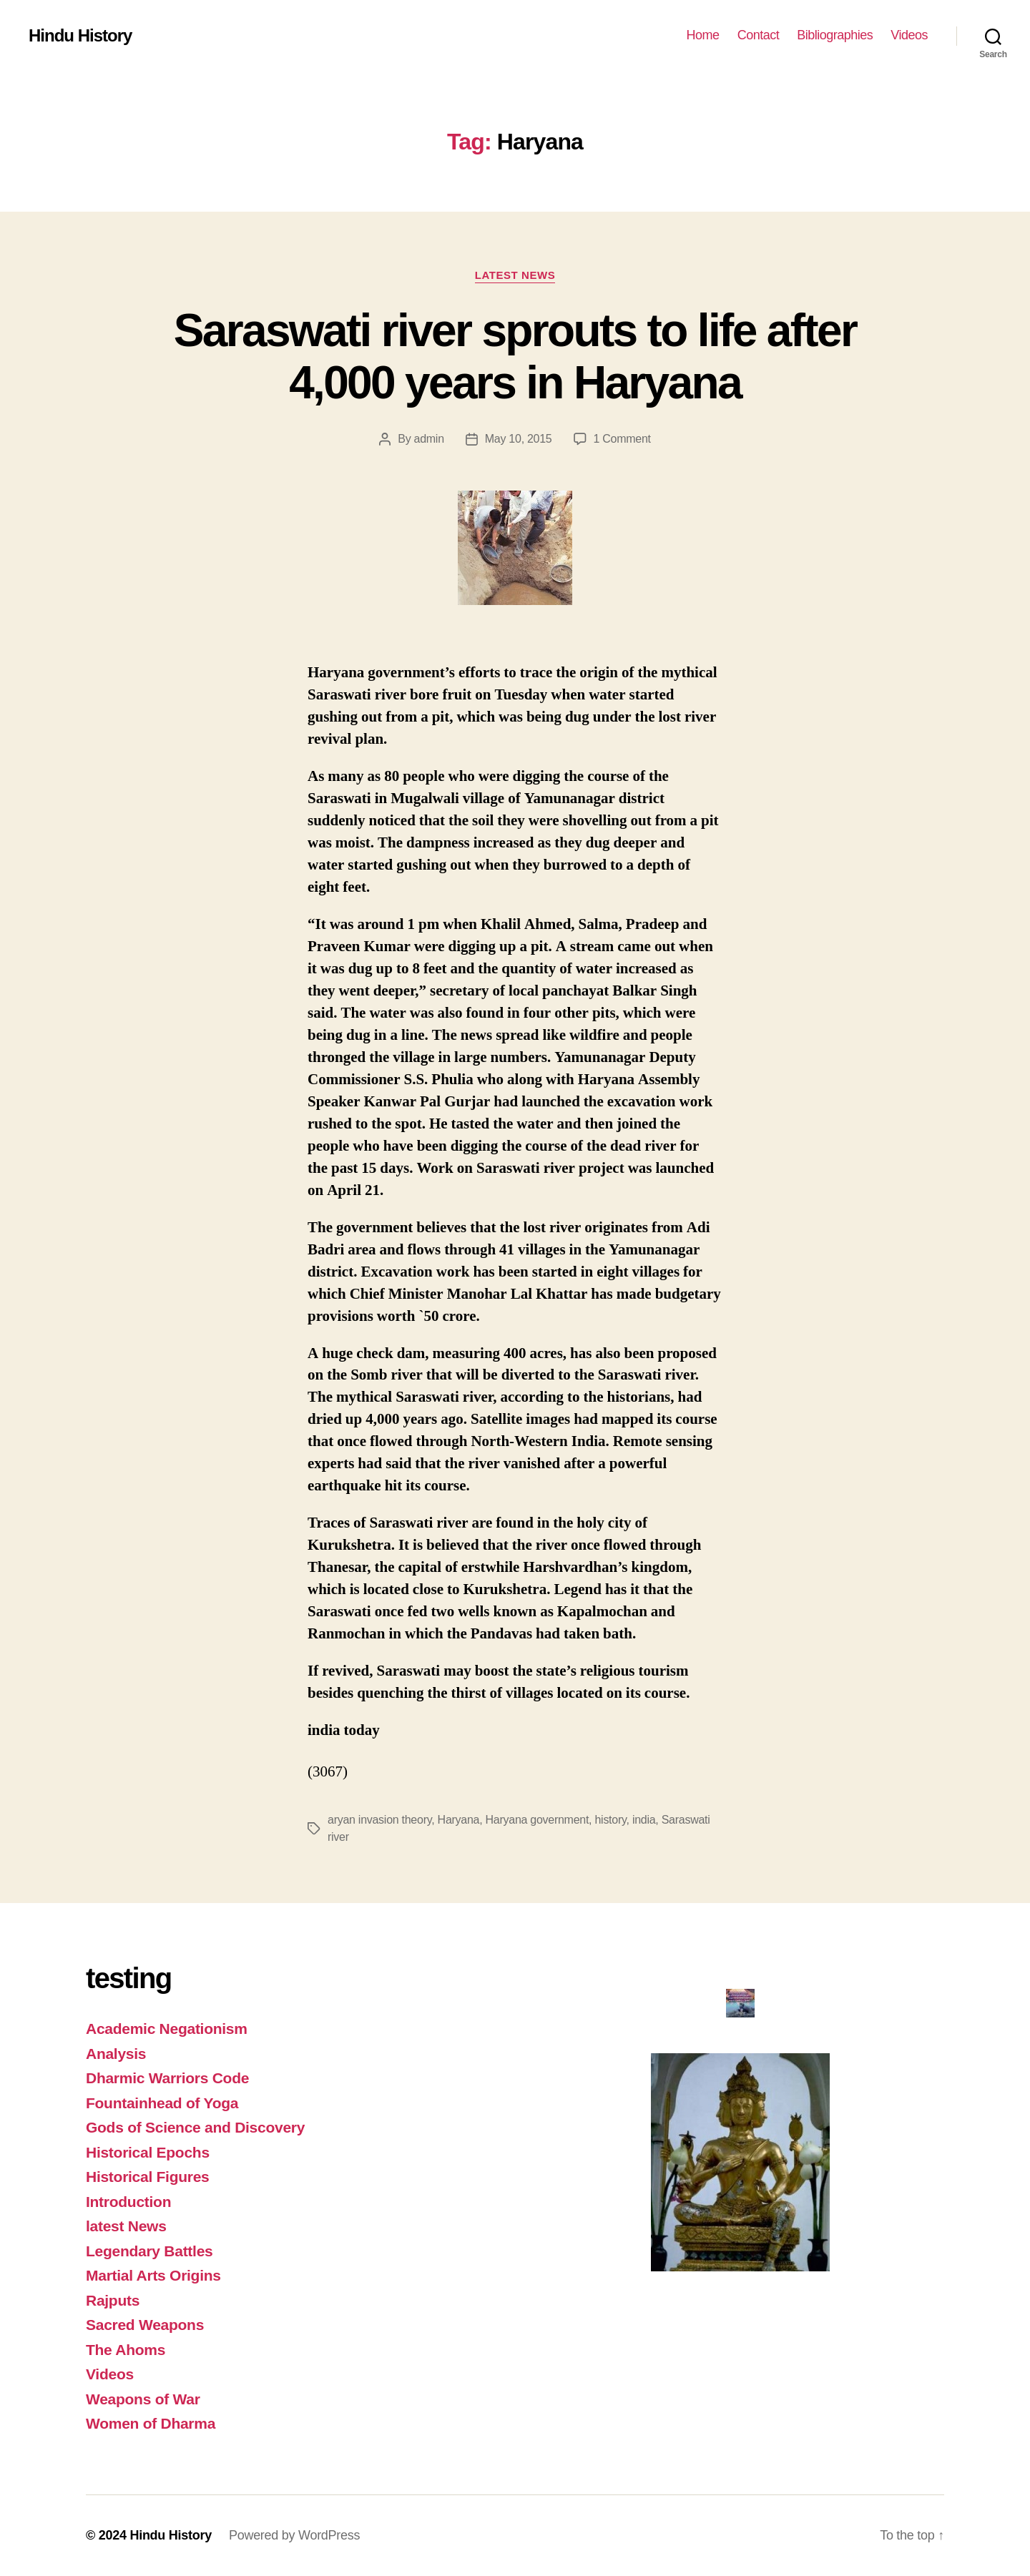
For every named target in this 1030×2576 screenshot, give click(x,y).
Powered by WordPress (294, 2535)
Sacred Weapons (145, 2324)
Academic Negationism (166, 2028)
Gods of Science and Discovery (195, 2127)
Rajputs (112, 2300)
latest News (515, 275)
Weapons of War (143, 2399)
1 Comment (622, 439)
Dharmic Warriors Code (167, 2078)
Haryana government (537, 1820)
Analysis (116, 2053)
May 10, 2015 (518, 439)
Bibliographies (835, 35)
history (610, 1820)
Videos (909, 35)
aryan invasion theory (379, 1820)
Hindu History (80, 35)
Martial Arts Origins (153, 2275)
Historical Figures (148, 2176)
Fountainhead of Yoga (162, 2103)
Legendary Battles (149, 2251)
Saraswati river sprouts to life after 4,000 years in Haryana (515, 356)
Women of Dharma (150, 2423)
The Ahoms (125, 2349)
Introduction (128, 2201)
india (643, 1820)
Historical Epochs (148, 2152)
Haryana (459, 1820)
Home (703, 35)
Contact (758, 35)
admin (429, 439)
